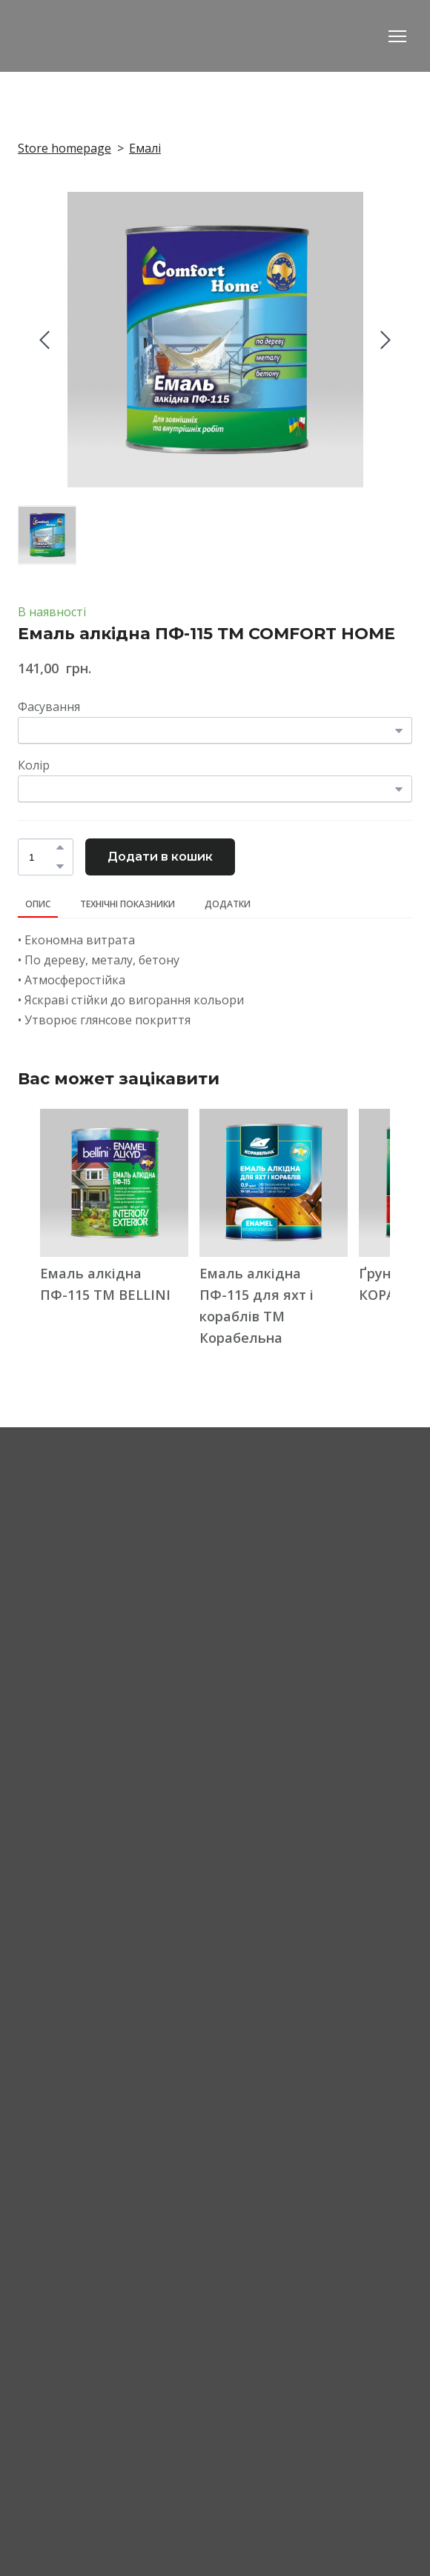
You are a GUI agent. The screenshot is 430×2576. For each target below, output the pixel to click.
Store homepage (64, 148)
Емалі (145, 148)
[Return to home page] (100, 36)
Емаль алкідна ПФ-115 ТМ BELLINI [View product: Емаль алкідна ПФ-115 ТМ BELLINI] (105, 1284)
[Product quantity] (41, 857)
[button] (60, 847)
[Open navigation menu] (397, 36)
